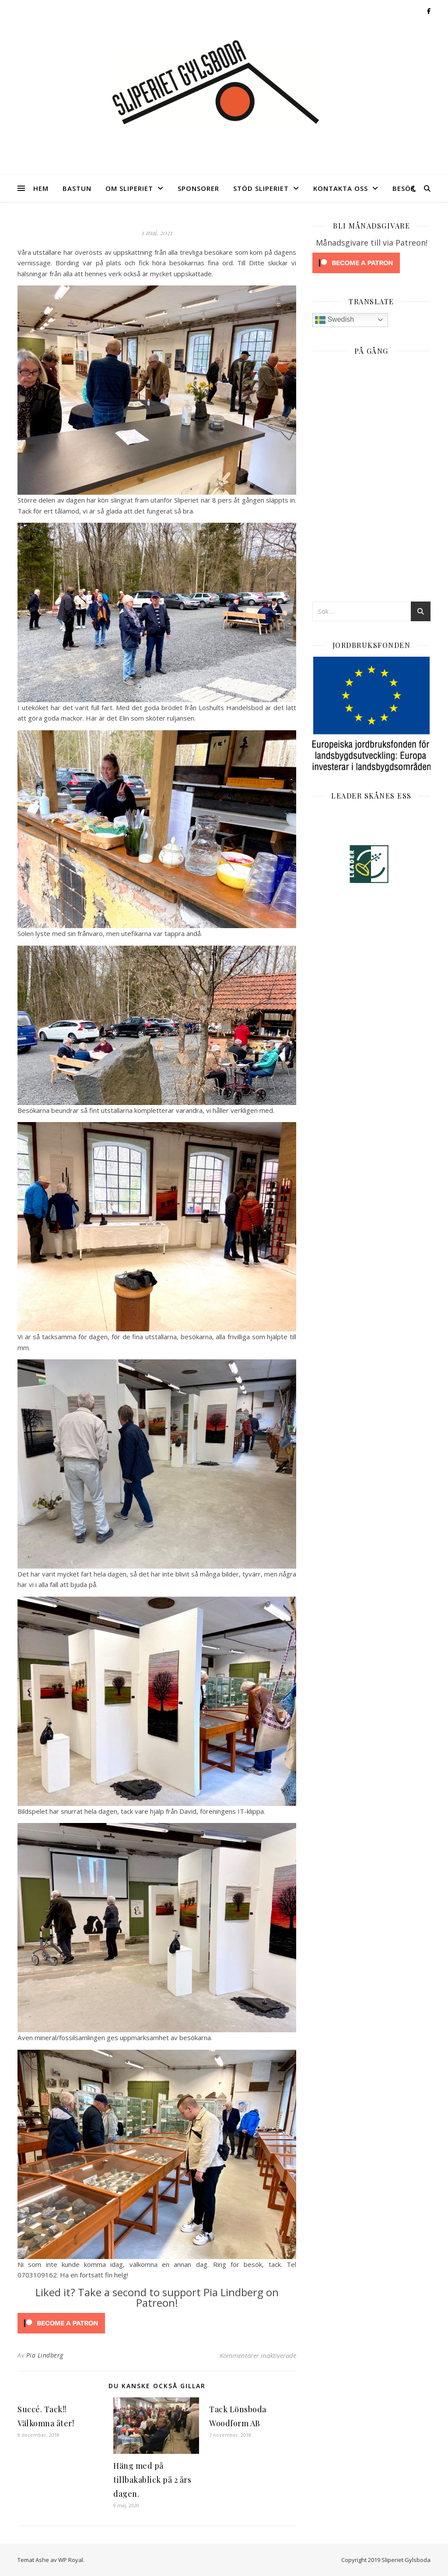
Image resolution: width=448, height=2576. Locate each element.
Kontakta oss (340, 188)
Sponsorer (198, 188)
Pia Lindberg (44, 2355)
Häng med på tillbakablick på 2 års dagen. (152, 2479)
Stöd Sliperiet (261, 188)
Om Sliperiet (129, 188)
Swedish (334, 320)
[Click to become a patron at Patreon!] (157, 2323)
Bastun (77, 188)
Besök (403, 188)
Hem (41, 188)
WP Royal (70, 2560)
